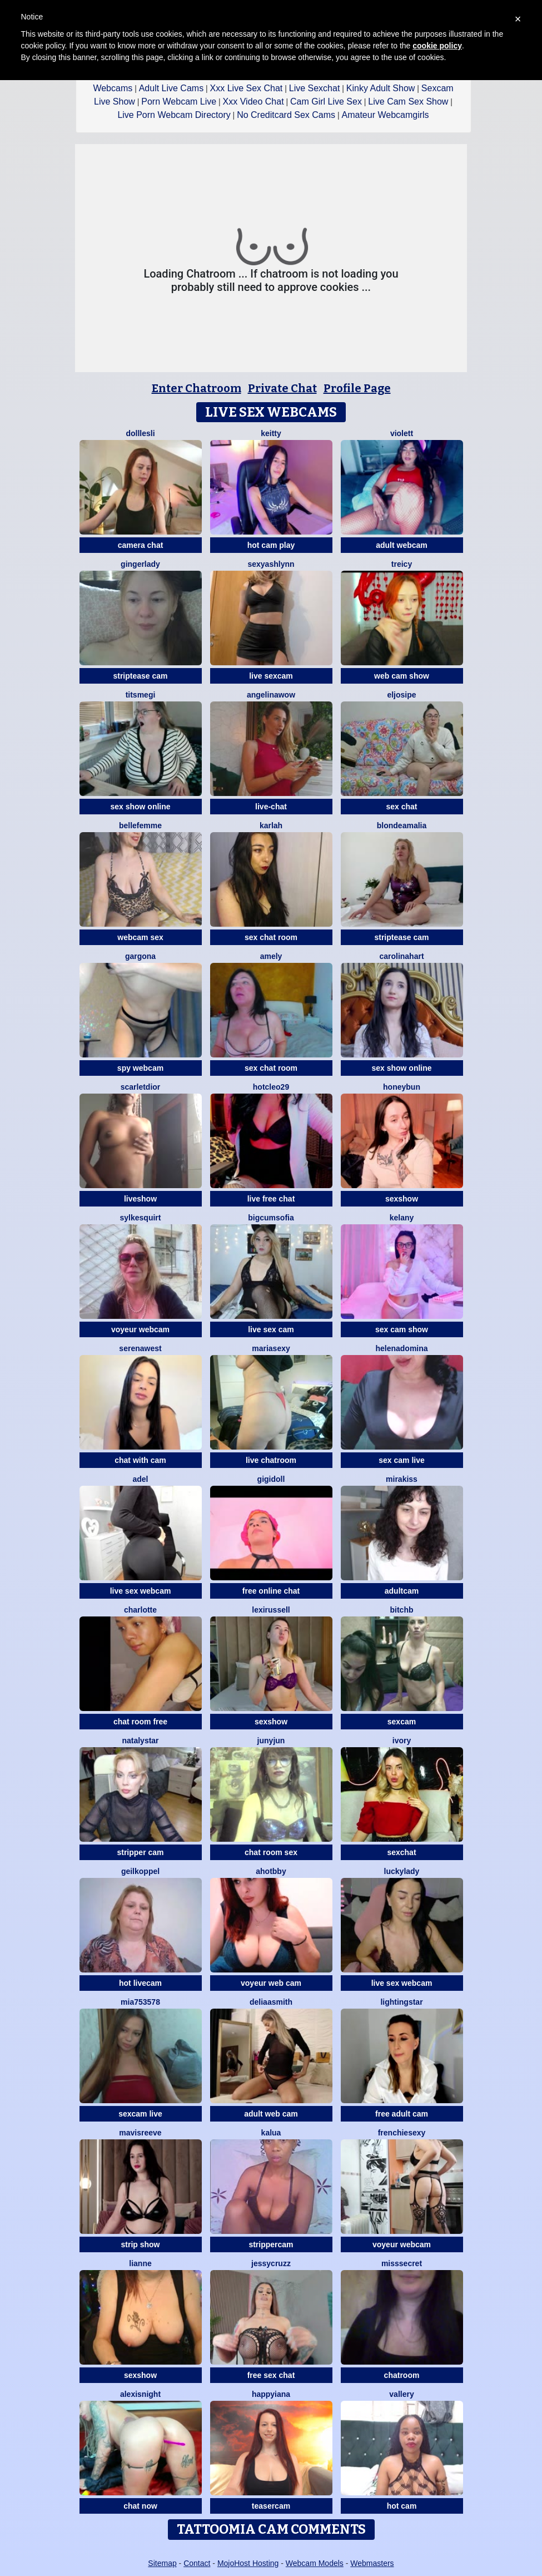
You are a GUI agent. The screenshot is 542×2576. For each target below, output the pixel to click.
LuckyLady (402, 1871)
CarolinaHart (401, 956)
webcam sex (140, 937)
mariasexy (271, 1348)
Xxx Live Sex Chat (246, 88)
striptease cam (140, 675)
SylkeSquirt (140, 1217)
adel (140, 1479)
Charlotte (140, 1609)
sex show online (140, 806)
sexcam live (140, 2113)
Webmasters (372, 2563)
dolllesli (140, 433)
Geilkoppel (140, 1871)
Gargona (140, 956)
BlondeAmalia (401, 825)
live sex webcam (140, 1590)
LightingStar (401, 2001)
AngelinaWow (271, 694)
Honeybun (401, 1086)
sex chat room (271, 937)
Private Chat (282, 388)
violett (401, 433)
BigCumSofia (271, 1217)
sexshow (401, 1198)
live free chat (271, 1198)
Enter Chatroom (196, 388)
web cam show (401, 675)
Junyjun (271, 1740)
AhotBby (271, 1871)
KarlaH (271, 825)
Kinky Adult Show (380, 88)
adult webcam (401, 545)
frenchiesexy (402, 2132)
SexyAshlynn (270, 564)
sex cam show (401, 1329)
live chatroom (271, 1460)
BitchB (402, 1609)
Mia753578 (140, 2001)
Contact (196, 2563)
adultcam (402, 1590)
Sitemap (162, 2563)
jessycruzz (271, 2263)
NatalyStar (140, 1740)
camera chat (140, 545)
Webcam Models (315, 2563)
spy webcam (140, 1068)
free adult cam (401, 2113)
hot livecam (140, 1983)
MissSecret (401, 2263)
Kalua (271, 2132)
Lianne (140, 2263)
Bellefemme (140, 825)
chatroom (402, 2375)
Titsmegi (141, 694)
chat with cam (140, 1460)
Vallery (401, 2394)
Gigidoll (271, 1479)
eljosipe (401, 694)
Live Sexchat (314, 88)
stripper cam (140, 1852)
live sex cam (271, 1329)
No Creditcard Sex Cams (286, 115)
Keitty (271, 433)
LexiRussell (271, 1609)
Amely (271, 956)
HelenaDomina (401, 1348)
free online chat (271, 1590)
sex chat (401, 806)
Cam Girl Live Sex (326, 101)
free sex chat (271, 2375)
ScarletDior (141, 1086)
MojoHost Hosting (248, 2563)
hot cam (402, 2505)
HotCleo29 (271, 1086)
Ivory (401, 1740)
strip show (140, 2244)
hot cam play (271, 545)
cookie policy (437, 45)
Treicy (401, 564)
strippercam (270, 2244)
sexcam (401, 1721)
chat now (140, 2505)
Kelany (402, 1217)
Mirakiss (401, 1479)
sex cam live (402, 1460)
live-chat (271, 806)
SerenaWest (140, 1348)
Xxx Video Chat (253, 101)
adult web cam (270, 2113)
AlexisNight (140, 2394)
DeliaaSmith (271, 2001)
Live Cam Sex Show (408, 101)
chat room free (140, 1721)
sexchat (401, 1852)
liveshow (140, 1198)
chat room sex (271, 1852)
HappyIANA (271, 2394)
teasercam (271, 2505)
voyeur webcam (140, 1329)
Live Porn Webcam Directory (173, 115)
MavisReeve (140, 2132)
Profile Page (357, 388)
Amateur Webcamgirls (385, 115)
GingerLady (140, 564)
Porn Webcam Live (178, 101)
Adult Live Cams (171, 88)
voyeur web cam (271, 1983)
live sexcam (271, 675)
